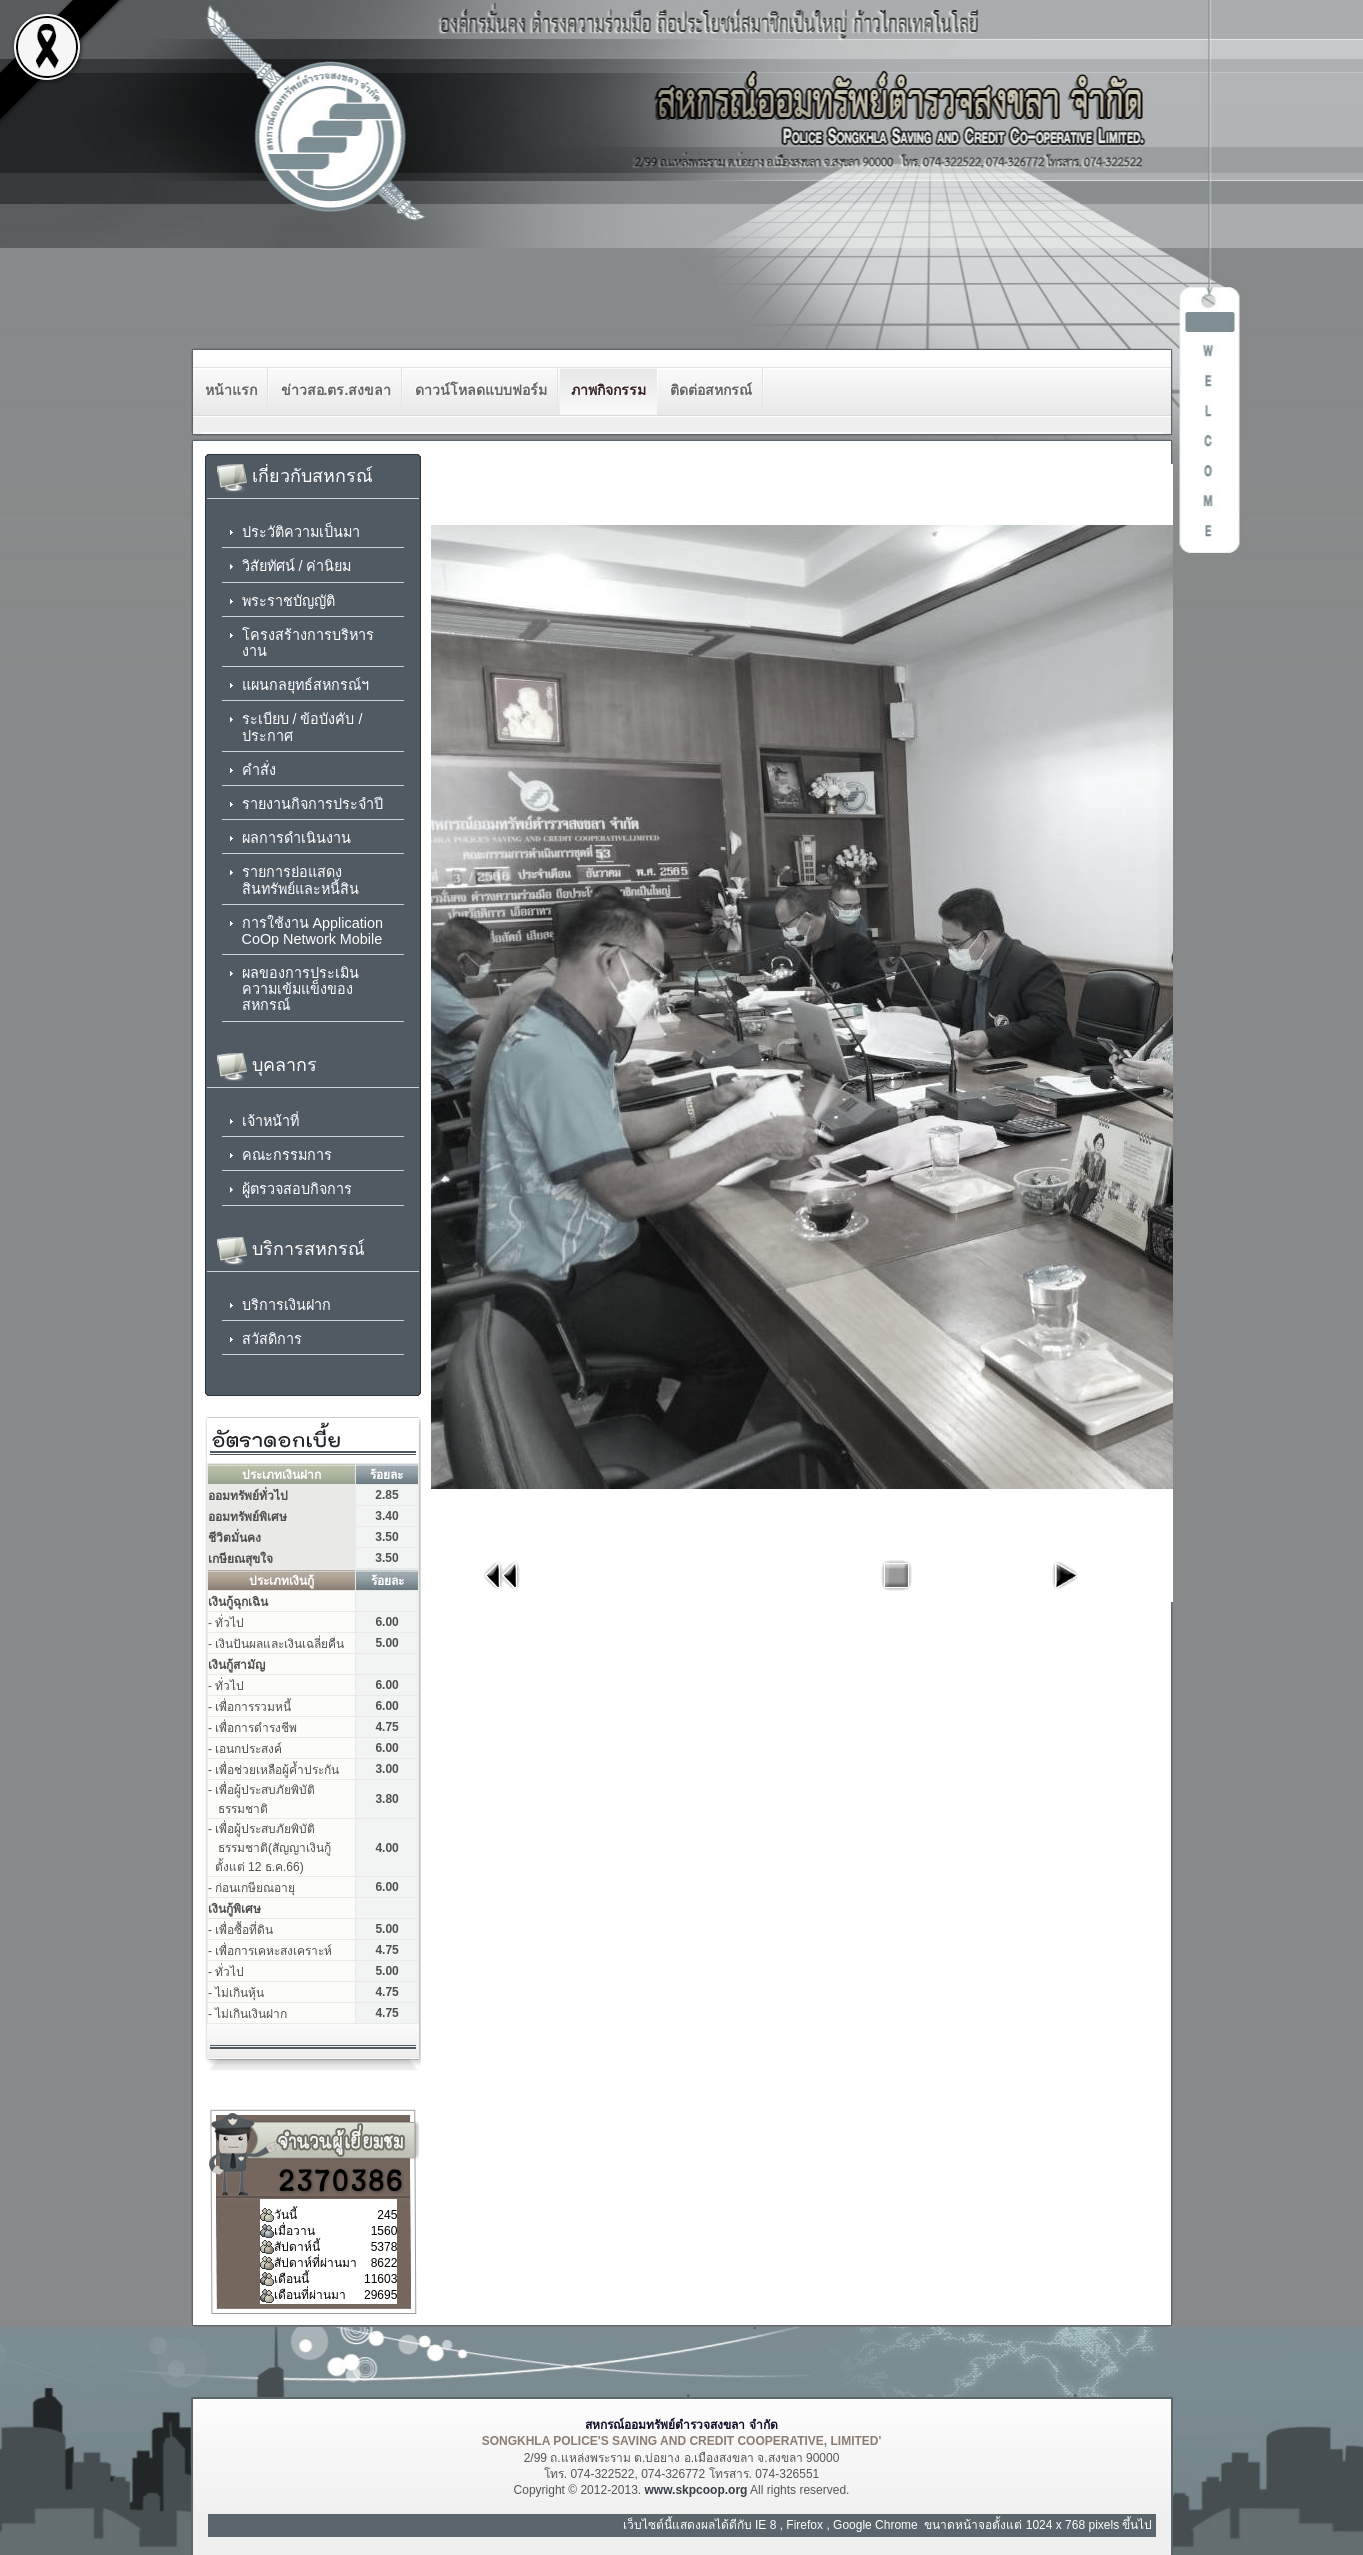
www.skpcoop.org (695, 2490)
